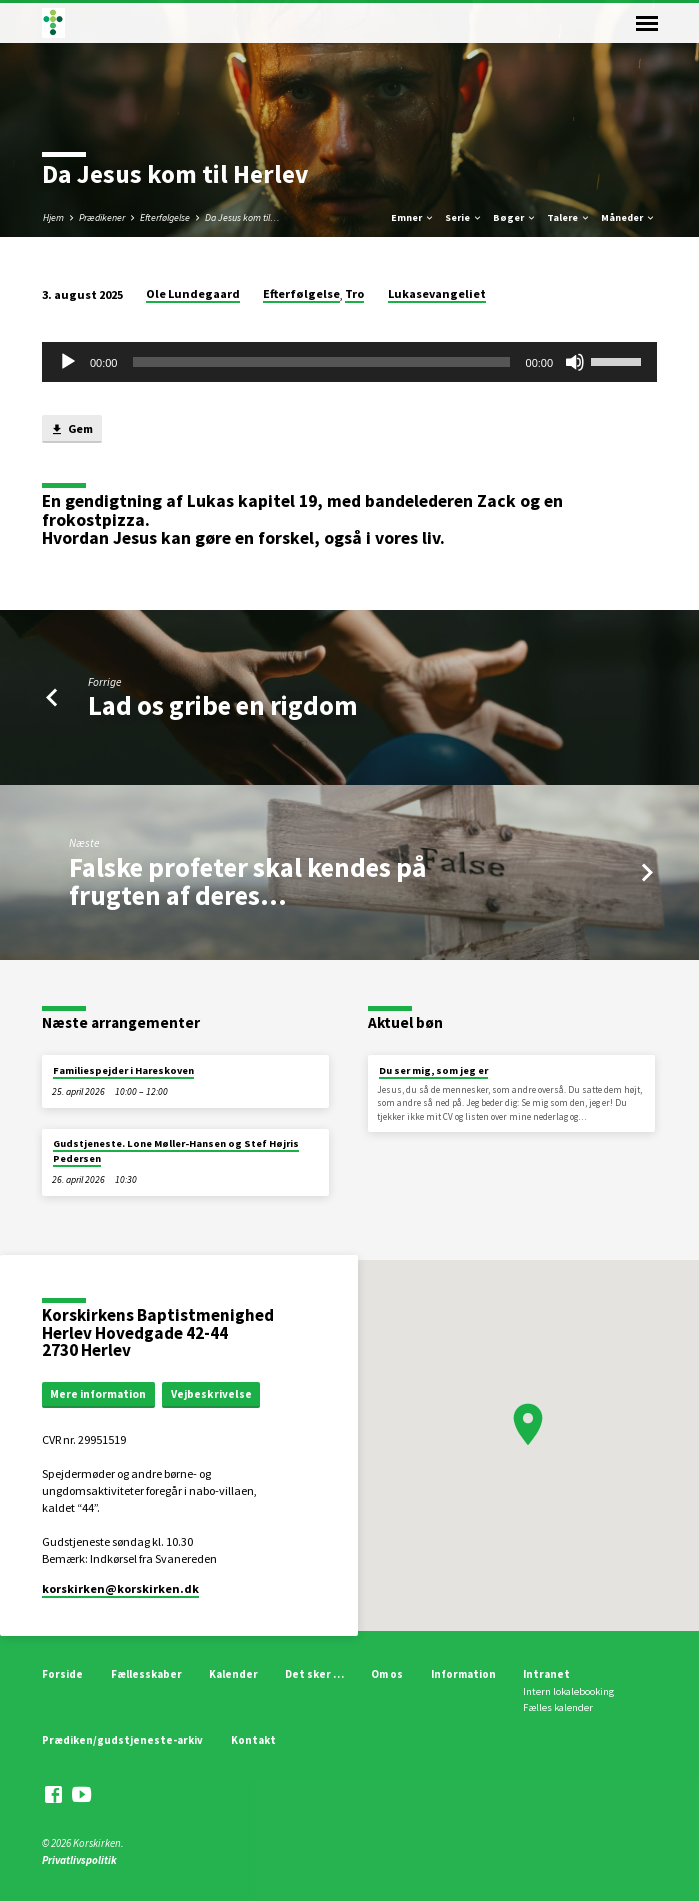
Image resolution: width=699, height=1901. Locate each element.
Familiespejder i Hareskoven (123, 1070)
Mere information (98, 1394)
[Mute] (575, 362)
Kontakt (253, 1740)
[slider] (321, 362)
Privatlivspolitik (79, 1860)
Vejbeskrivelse (211, 1394)
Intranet (546, 1674)
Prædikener (102, 217)
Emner (413, 217)
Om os (387, 1674)
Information (463, 1674)
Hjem (53, 217)
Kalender (233, 1674)
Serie (464, 217)
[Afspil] (68, 362)
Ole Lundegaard (193, 293)
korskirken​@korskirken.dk (120, 1588)
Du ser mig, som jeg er (433, 1070)
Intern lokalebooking (568, 1691)
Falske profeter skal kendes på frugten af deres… (247, 881)
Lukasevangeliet (437, 293)
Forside (62, 1674)
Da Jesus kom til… (242, 217)
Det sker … (314, 1674)
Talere (569, 217)
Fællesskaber (146, 1674)
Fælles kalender (558, 1707)
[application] (349, 362)
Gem (71, 429)
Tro (354, 293)
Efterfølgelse (165, 217)
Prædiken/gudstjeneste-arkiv (122, 1740)
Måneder (628, 217)
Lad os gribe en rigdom (223, 705)
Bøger (515, 217)
